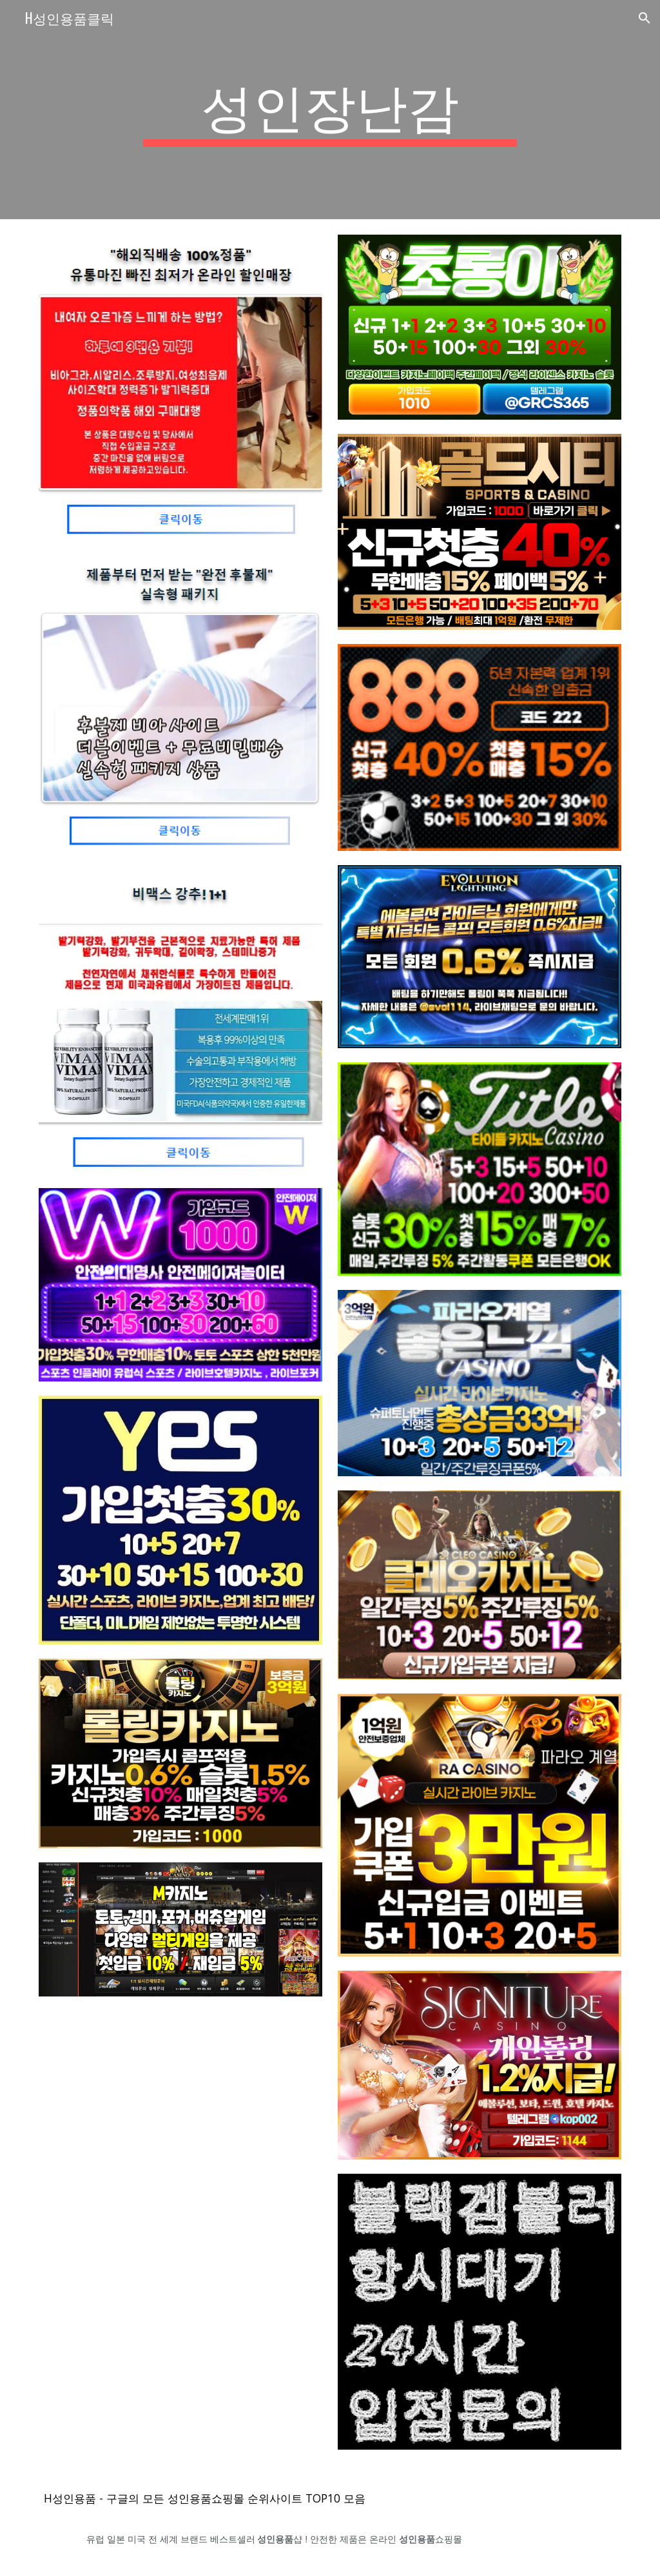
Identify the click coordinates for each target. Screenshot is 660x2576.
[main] (329, 109)
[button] (644, 18)
